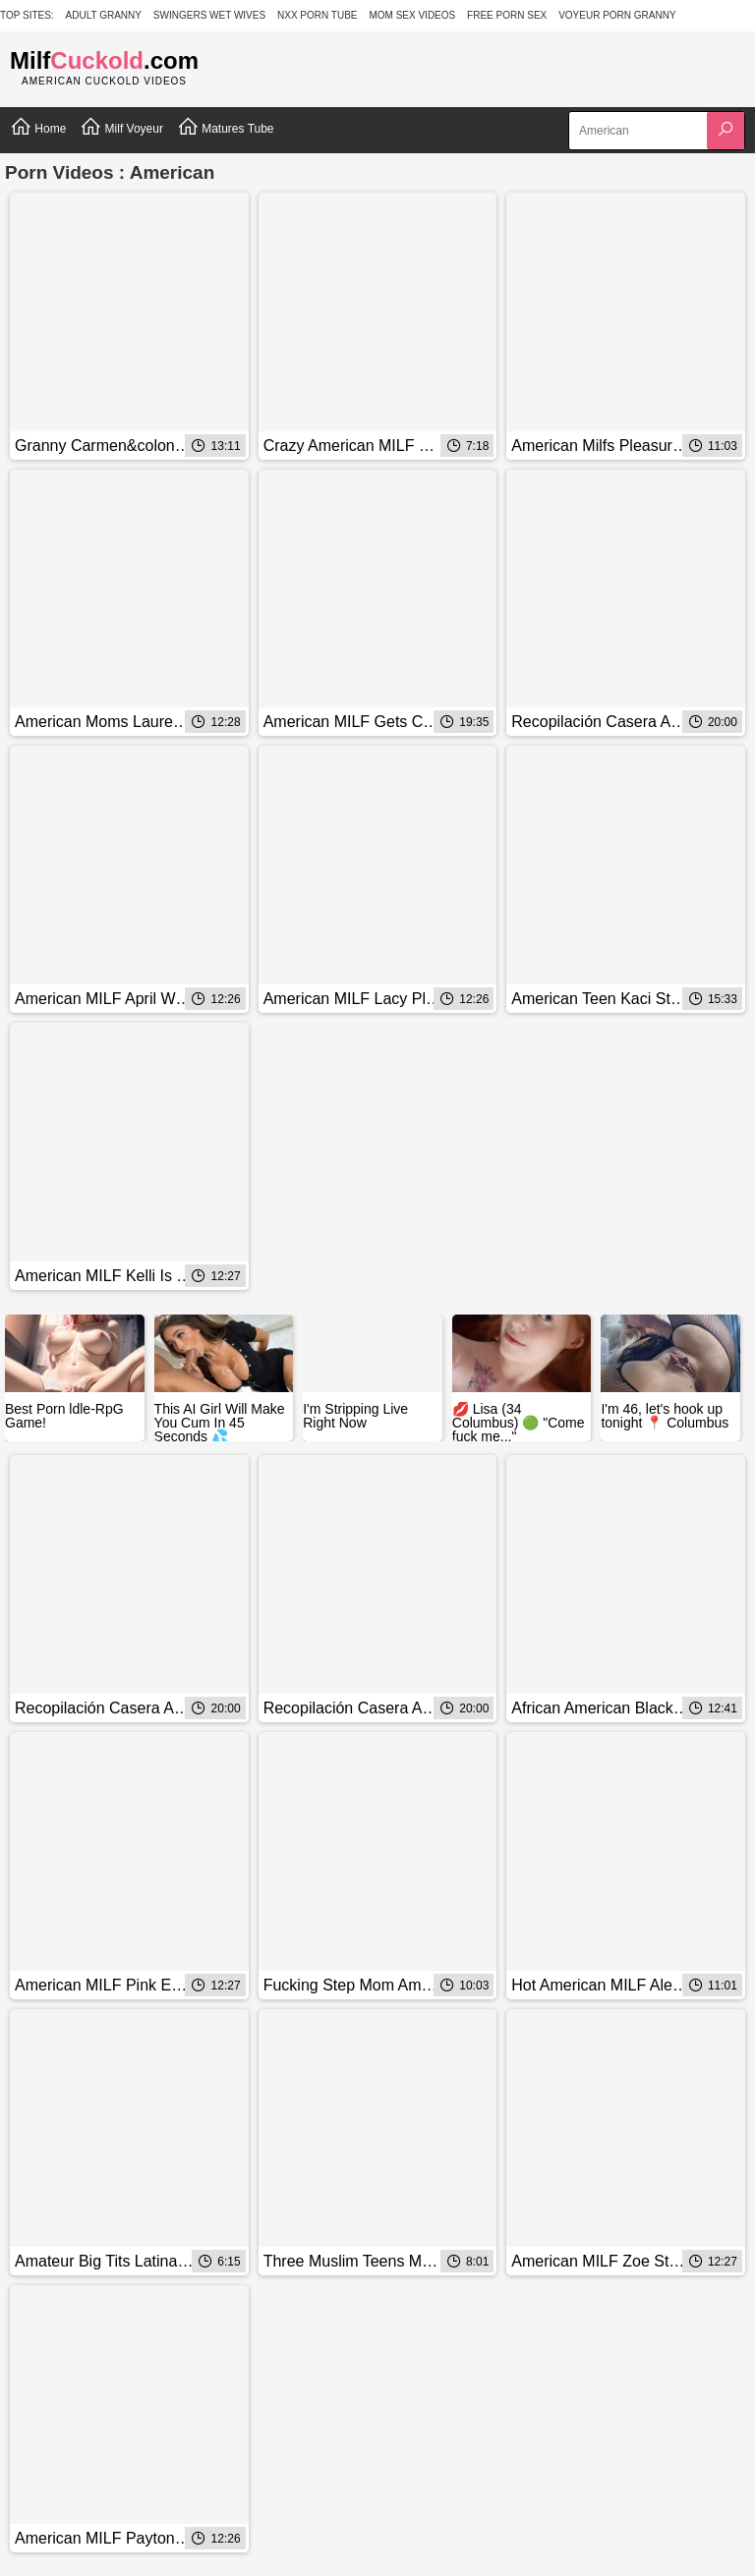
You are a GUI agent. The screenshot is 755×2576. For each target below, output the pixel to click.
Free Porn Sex (507, 15)
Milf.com (104, 60)
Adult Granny (104, 15)
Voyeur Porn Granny (616, 15)
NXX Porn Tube (317, 15)
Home (38, 127)
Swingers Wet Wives (209, 15)
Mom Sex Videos (412, 15)
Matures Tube (225, 127)
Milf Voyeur (121, 127)
